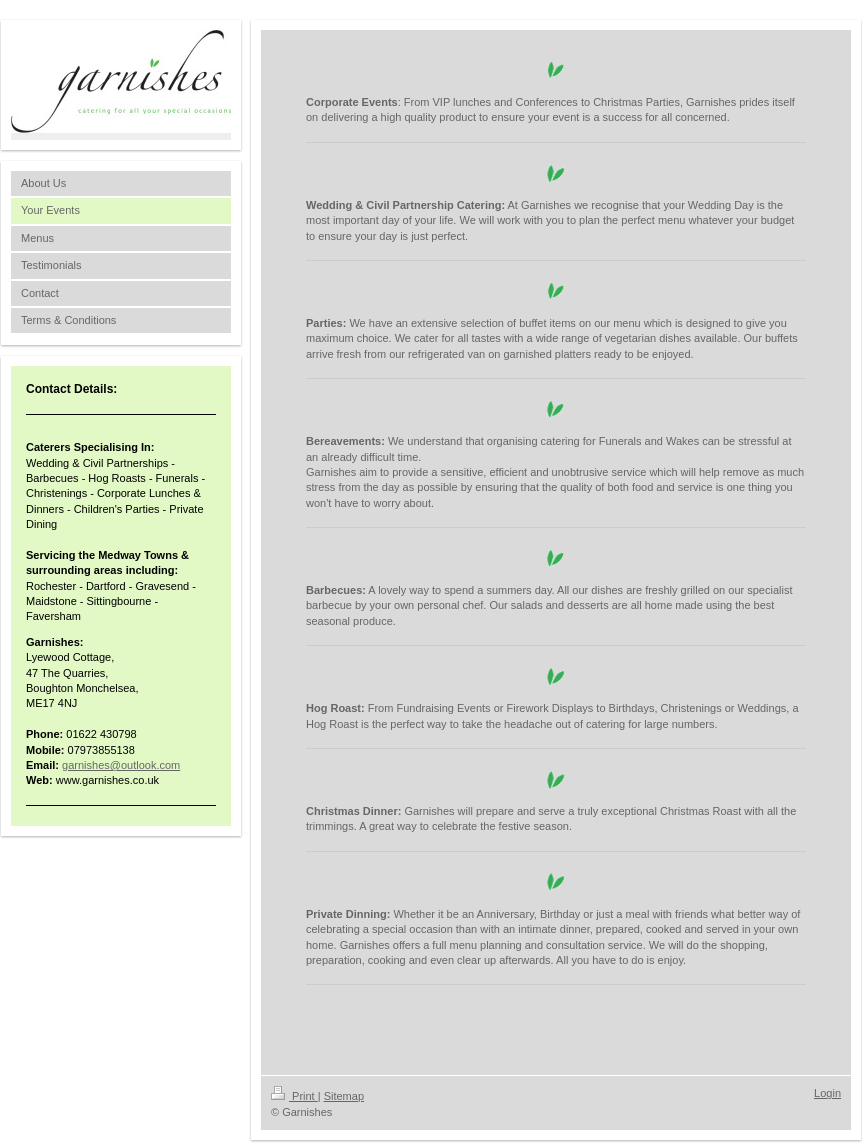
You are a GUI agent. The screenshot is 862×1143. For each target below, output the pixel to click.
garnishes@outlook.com (121, 765)
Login (827, 1093)
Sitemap (344, 1096)
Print (294, 1096)
